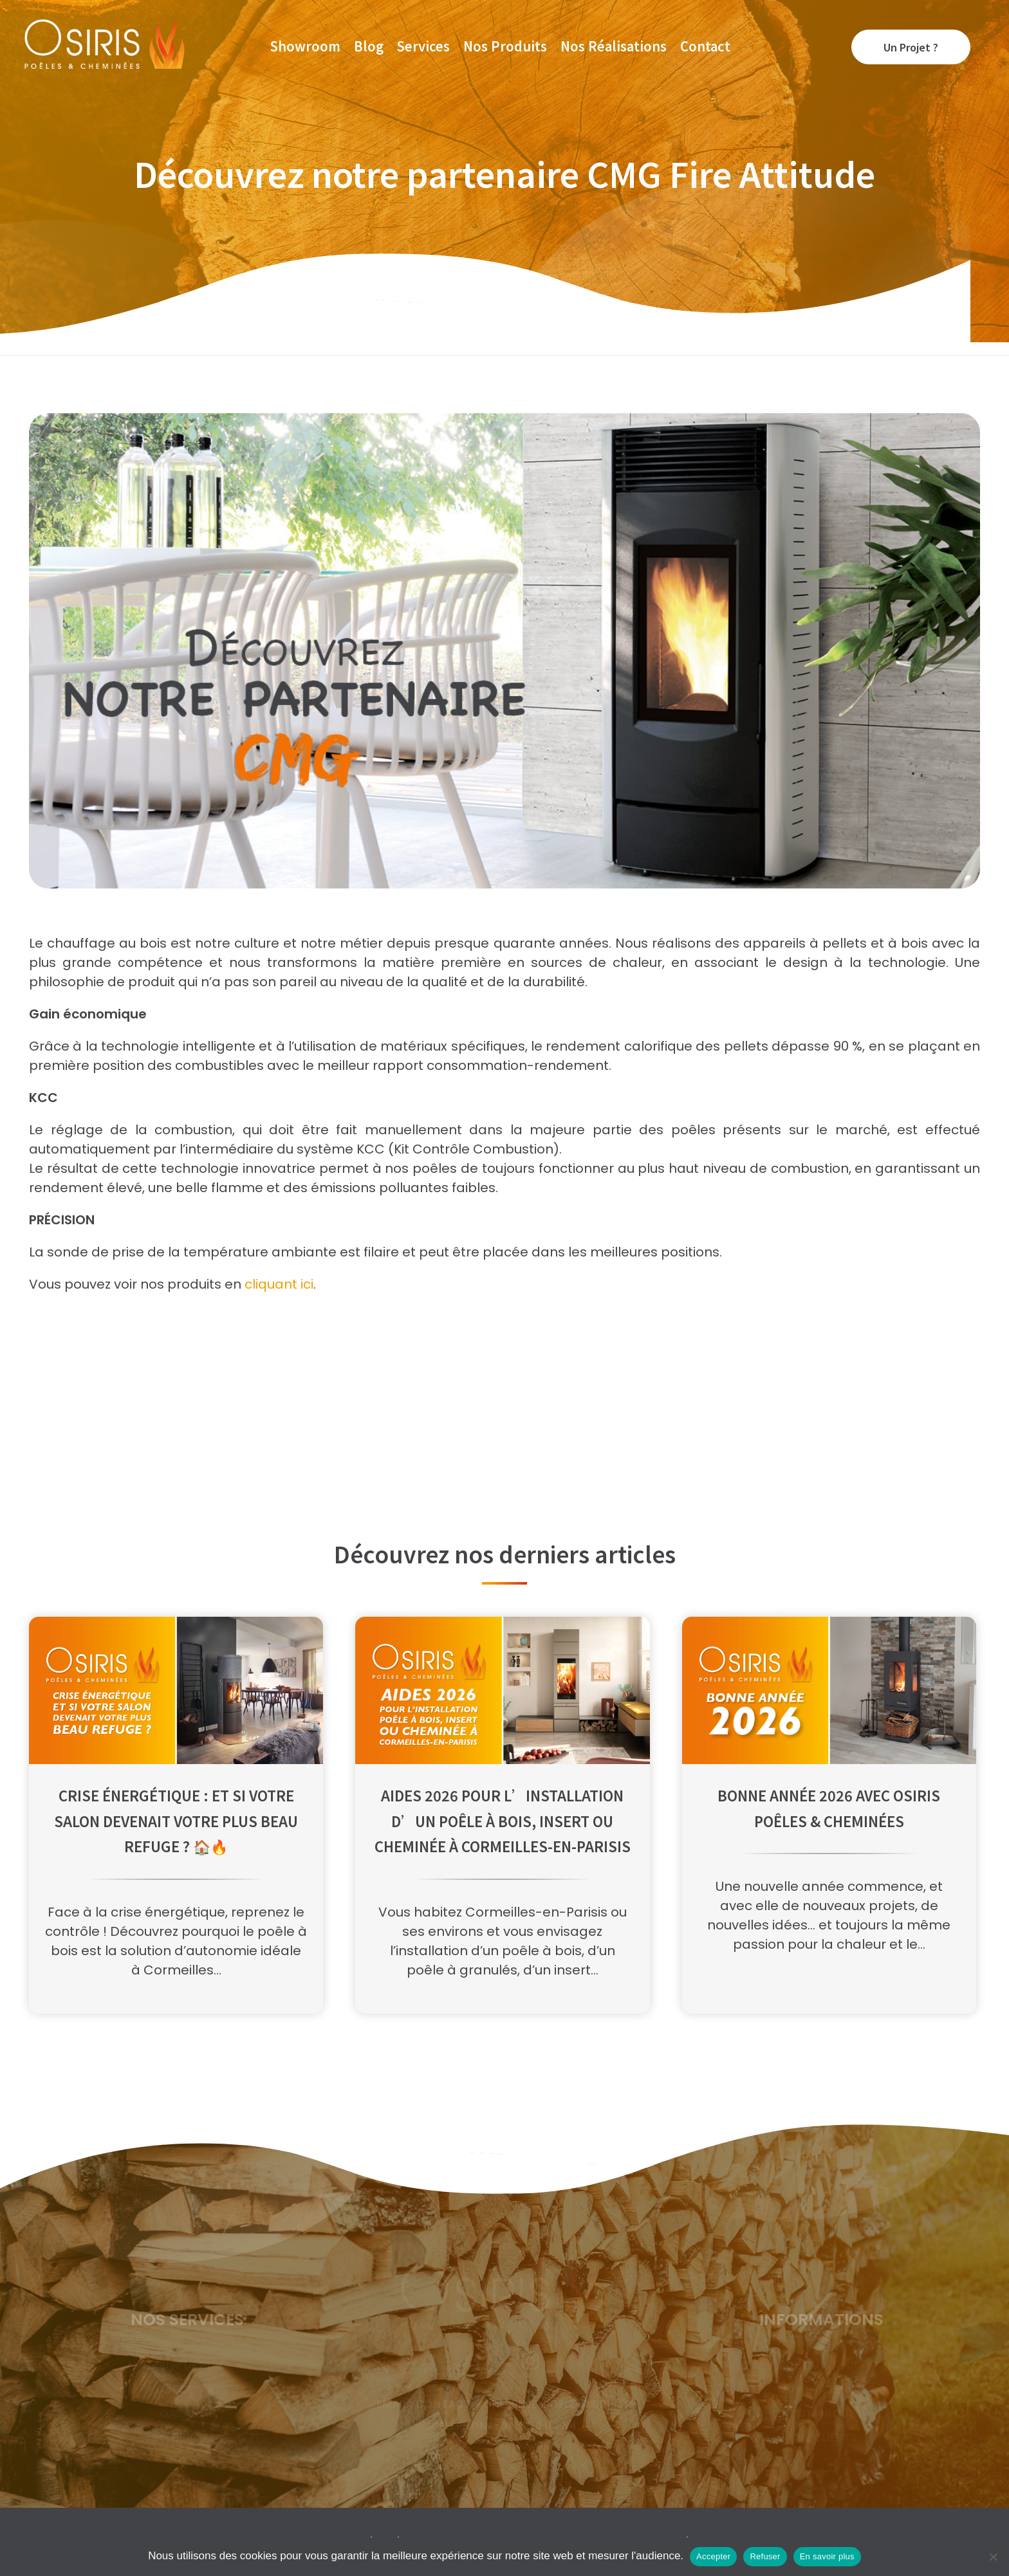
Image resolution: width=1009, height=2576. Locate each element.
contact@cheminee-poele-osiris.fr (524, 2412)
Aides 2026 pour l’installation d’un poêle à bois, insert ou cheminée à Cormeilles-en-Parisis (503, 1820)
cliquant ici (279, 1284)
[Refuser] (992, 2556)
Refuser (765, 2556)
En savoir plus (827, 2556)
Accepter (713, 2556)
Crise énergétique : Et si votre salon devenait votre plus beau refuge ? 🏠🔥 (176, 1820)
